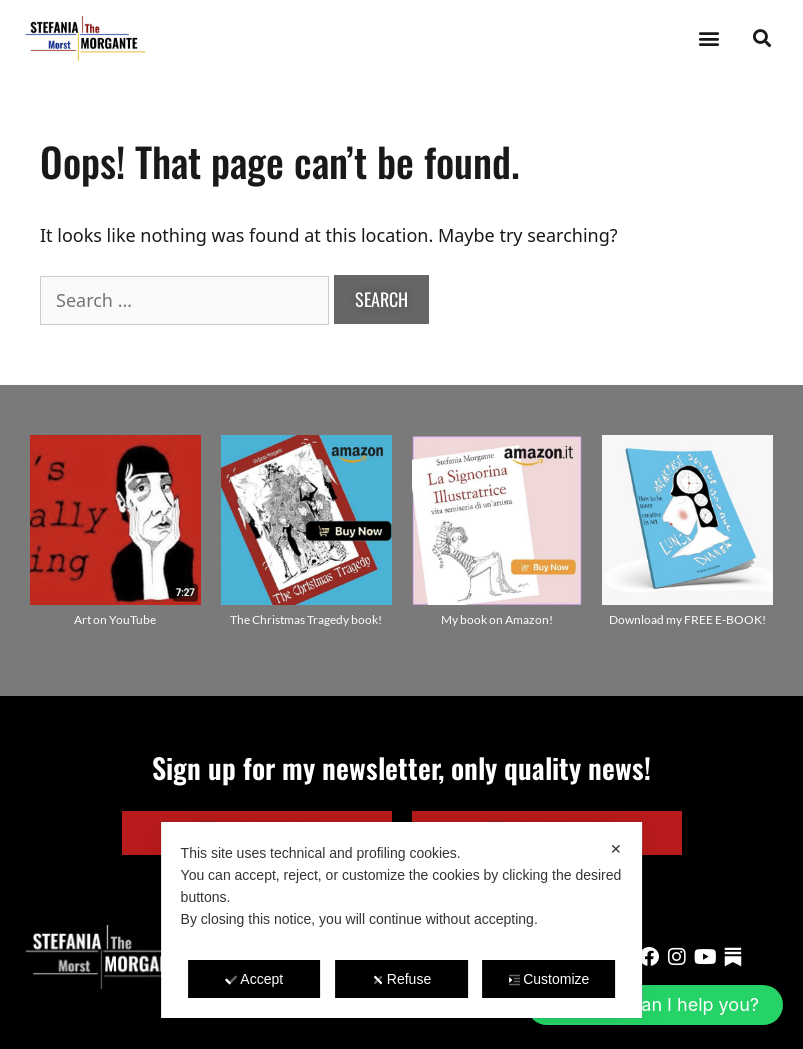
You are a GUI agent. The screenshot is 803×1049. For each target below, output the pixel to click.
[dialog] (402, 920)
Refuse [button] (401, 979)
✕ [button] (616, 849)
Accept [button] (254, 979)
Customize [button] (548, 979)
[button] (708, 38)
